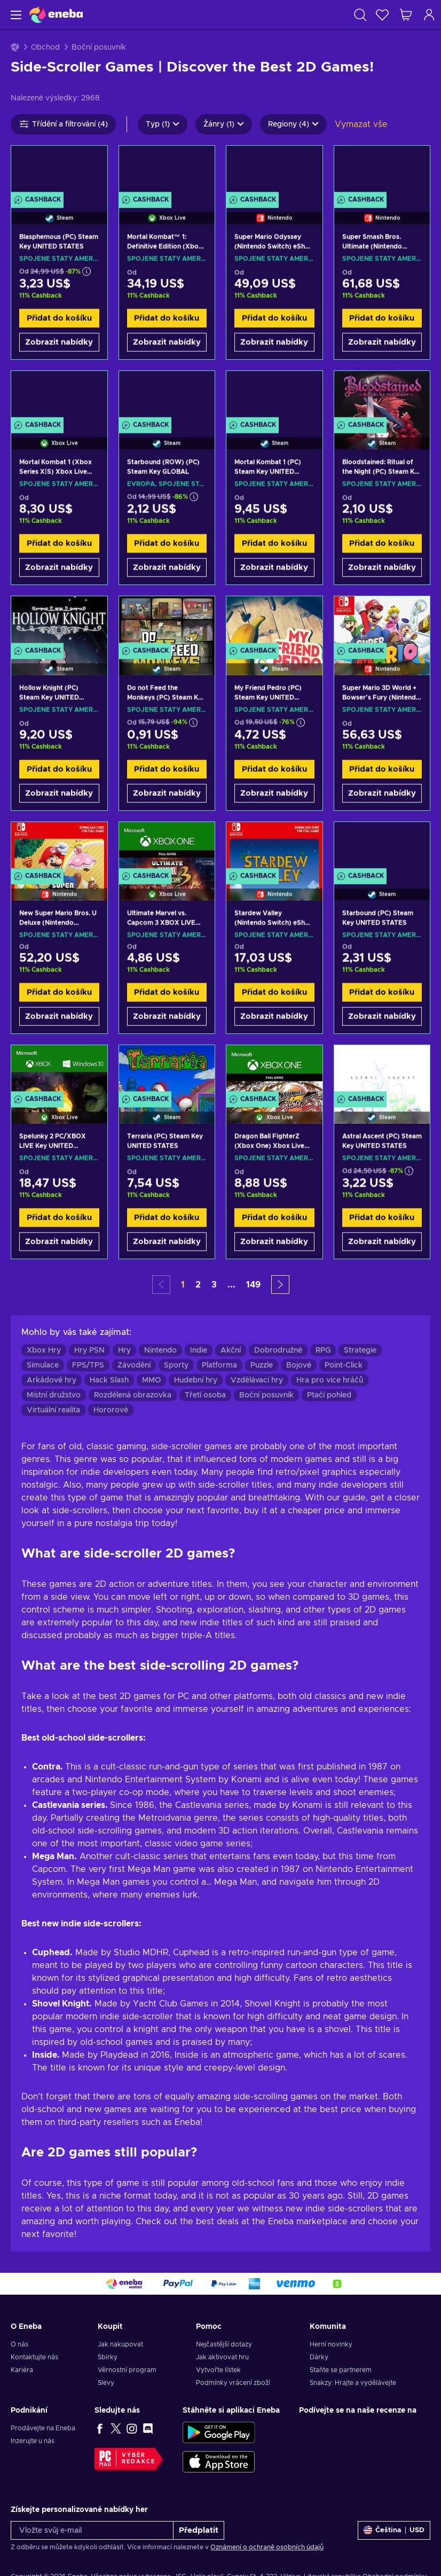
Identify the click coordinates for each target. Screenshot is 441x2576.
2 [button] (198, 1285)
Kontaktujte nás (34, 2357)
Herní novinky (331, 2344)
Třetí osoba (205, 1395)
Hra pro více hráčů (329, 1380)
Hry (124, 1350)
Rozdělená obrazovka (132, 1395)
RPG (323, 1350)
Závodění (134, 1365)
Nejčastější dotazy (224, 2344)
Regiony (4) (293, 124)
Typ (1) (162, 124)
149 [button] (253, 1285)
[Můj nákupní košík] (406, 14)
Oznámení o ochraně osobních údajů (267, 2547)
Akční (230, 1350)
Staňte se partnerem (341, 2370)
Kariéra (22, 2370)
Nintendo (160, 1350)
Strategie (360, 1350)
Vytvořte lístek (218, 2370)
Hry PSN (89, 1350)
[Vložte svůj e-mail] (92, 2530)
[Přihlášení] (429, 14)
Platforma (219, 1365)
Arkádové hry (51, 1380)
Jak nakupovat (120, 2344)
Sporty (176, 1365)
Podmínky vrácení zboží (233, 2383)
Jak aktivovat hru (222, 2357)
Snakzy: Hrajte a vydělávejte (353, 2383)
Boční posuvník (266, 1395)
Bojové (298, 1365)
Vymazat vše (361, 124)
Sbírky (107, 2357)
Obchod (45, 47)
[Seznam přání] (382, 14)
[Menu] (14, 14)
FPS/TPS (88, 1365)
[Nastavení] (394, 2530)
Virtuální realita (53, 1410)
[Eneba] (56, 14)
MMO (151, 1380)
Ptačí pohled (329, 1395)
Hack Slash (109, 1380)
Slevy (106, 2383)
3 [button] (214, 1285)
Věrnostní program (127, 2370)
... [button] (231, 1285)
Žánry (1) (223, 124)
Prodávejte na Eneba (43, 2428)
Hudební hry (195, 1380)
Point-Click (344, 1365)
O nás (19, 2344)
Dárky (319, 2357)
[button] (280, 1284)
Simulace (43, 1365)
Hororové (110, 1410)
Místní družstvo (54, 1395)
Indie (198, 1350)
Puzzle (261, 1365)
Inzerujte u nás (32, 2441)
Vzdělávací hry (257, 1380)
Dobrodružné (278, 1350)
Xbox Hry (44, 1350)
